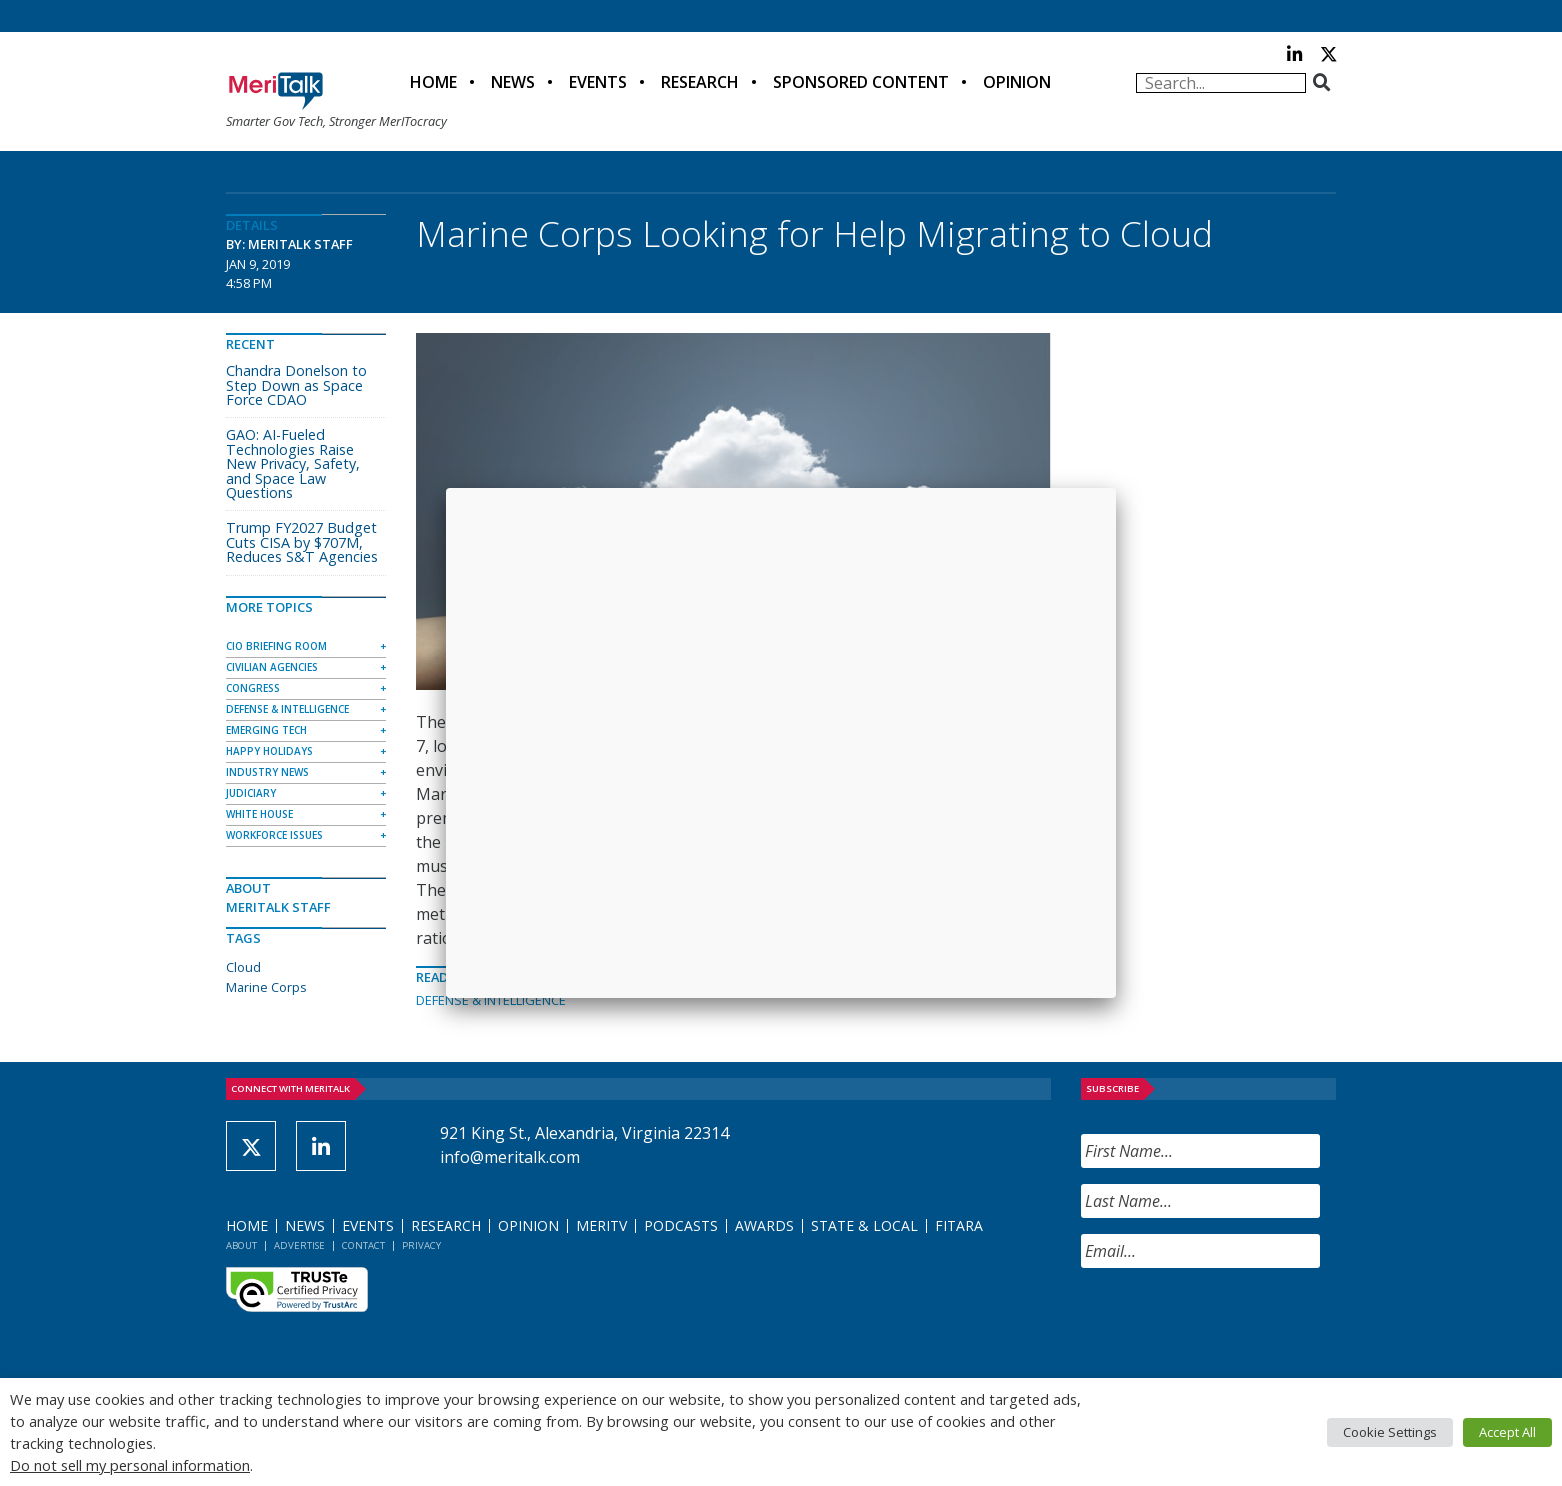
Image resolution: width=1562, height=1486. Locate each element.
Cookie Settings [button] (1390, 1432)
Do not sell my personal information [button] (130, 1465)
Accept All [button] (1507, 1432)
